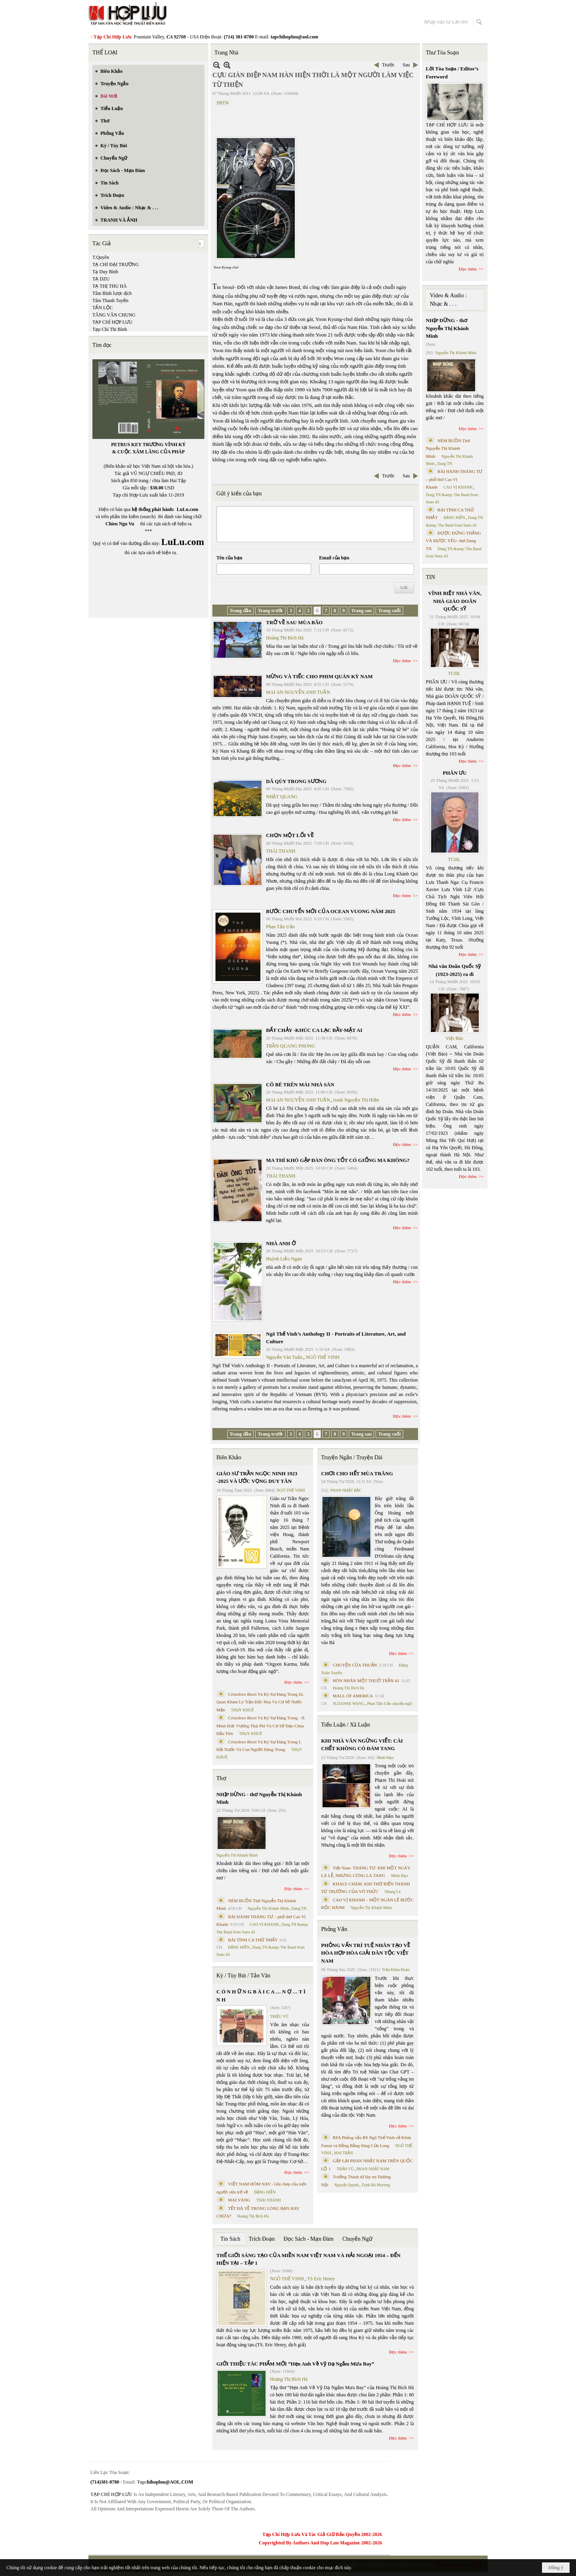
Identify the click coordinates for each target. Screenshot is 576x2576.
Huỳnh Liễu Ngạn (284, 1259)
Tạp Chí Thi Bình (109, 329)
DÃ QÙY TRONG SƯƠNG (296, 781)
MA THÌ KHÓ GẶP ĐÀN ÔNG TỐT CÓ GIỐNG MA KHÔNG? (338, 1160)
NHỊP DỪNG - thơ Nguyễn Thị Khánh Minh (259, 1798)
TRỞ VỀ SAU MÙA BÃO (294, 622)
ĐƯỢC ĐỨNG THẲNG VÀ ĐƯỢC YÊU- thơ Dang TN (453, 541)
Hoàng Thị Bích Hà (285, 638)
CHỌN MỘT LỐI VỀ (290, 835)
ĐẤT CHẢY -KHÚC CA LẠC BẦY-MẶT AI (314, 1030)
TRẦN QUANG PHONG (290, 1046)
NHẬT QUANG (282, 796)
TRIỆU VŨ (279, 2016)
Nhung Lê (392, 1891)
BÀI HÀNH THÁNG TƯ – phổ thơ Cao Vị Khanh (454, 479)
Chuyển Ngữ (357, 2239)
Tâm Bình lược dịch (112, 293)
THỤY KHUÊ (242, 1710)
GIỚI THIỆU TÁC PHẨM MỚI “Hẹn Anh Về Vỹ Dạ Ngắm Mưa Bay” (295, 2364)
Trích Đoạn (262, 2239)
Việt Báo (454, 1038)
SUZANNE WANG (348, 1703)
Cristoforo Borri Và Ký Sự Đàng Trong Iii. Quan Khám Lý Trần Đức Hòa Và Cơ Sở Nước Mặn (260, 1702)
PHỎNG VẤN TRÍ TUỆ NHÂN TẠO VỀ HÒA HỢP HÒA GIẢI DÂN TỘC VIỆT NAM (365, 1953)
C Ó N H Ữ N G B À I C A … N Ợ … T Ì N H (261, 1996)
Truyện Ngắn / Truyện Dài (351, 1457)
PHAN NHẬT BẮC (346, 1490)
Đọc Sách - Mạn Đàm (309, 2239)
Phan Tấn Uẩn (280, 926)
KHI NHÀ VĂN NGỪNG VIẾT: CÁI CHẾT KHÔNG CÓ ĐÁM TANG (362, 1745)
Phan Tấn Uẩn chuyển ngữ (389, 1703)
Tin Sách (230, 2239)
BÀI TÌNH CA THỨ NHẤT (253, 1939)
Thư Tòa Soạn (442, 53)
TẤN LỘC (102, 307)
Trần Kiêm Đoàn (395, 1969)
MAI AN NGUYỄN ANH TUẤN (298, 692)
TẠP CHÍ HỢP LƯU (112, 322)
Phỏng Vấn (334, 1929)
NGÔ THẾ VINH (323, 1357)
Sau (406, 65)
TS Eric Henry (321, 2279)
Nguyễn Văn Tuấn (284, 1357)
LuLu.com (187, 509)
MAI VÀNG (239, 2199)
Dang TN (299, 1908)
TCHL (454, 673)
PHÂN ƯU (454, 773)
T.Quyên (100, 257)
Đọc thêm (402, 660)
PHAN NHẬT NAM (373, 2169)
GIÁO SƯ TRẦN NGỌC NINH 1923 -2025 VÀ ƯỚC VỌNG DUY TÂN (256, 1477)
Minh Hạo (385, 1757)
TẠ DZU (101, 279)
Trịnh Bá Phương (375, 2185)
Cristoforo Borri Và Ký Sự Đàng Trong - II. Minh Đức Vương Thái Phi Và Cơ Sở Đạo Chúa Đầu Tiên (261, 1725)
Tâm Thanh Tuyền (110, 300)
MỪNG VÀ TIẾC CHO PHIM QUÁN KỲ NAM (319, 676)
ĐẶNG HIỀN (239, 1947)
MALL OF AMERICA (353, 1695)
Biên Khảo (228, 1457)
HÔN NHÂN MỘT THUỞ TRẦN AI (366, 1680)
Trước (388, 65)
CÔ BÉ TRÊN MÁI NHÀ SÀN (300, 1085)
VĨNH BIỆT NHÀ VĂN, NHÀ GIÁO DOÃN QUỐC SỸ (454, 601)
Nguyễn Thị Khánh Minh (237, 1855)
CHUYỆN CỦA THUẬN (355, 1665)
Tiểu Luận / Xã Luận (345, 1725)
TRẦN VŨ (345, 2169)
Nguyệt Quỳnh (346, 2185)
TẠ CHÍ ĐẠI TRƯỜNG (115, 264)
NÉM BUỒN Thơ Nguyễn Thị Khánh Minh (448, 448)
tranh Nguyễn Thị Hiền (356, 1100)
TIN (430, 577)
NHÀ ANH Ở (281, 1243)
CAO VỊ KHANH (264, 1924)
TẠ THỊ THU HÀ (109, 286)
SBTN (222, 103)
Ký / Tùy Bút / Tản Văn (243, 1976)
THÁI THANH (280, 851)
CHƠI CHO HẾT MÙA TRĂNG (357, 1473)
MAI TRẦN (343, 2153)
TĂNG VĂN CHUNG (114, 315)
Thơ (221, 1778)
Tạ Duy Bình (105, 271)
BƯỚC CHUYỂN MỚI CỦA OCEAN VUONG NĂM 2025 (330, 911)
